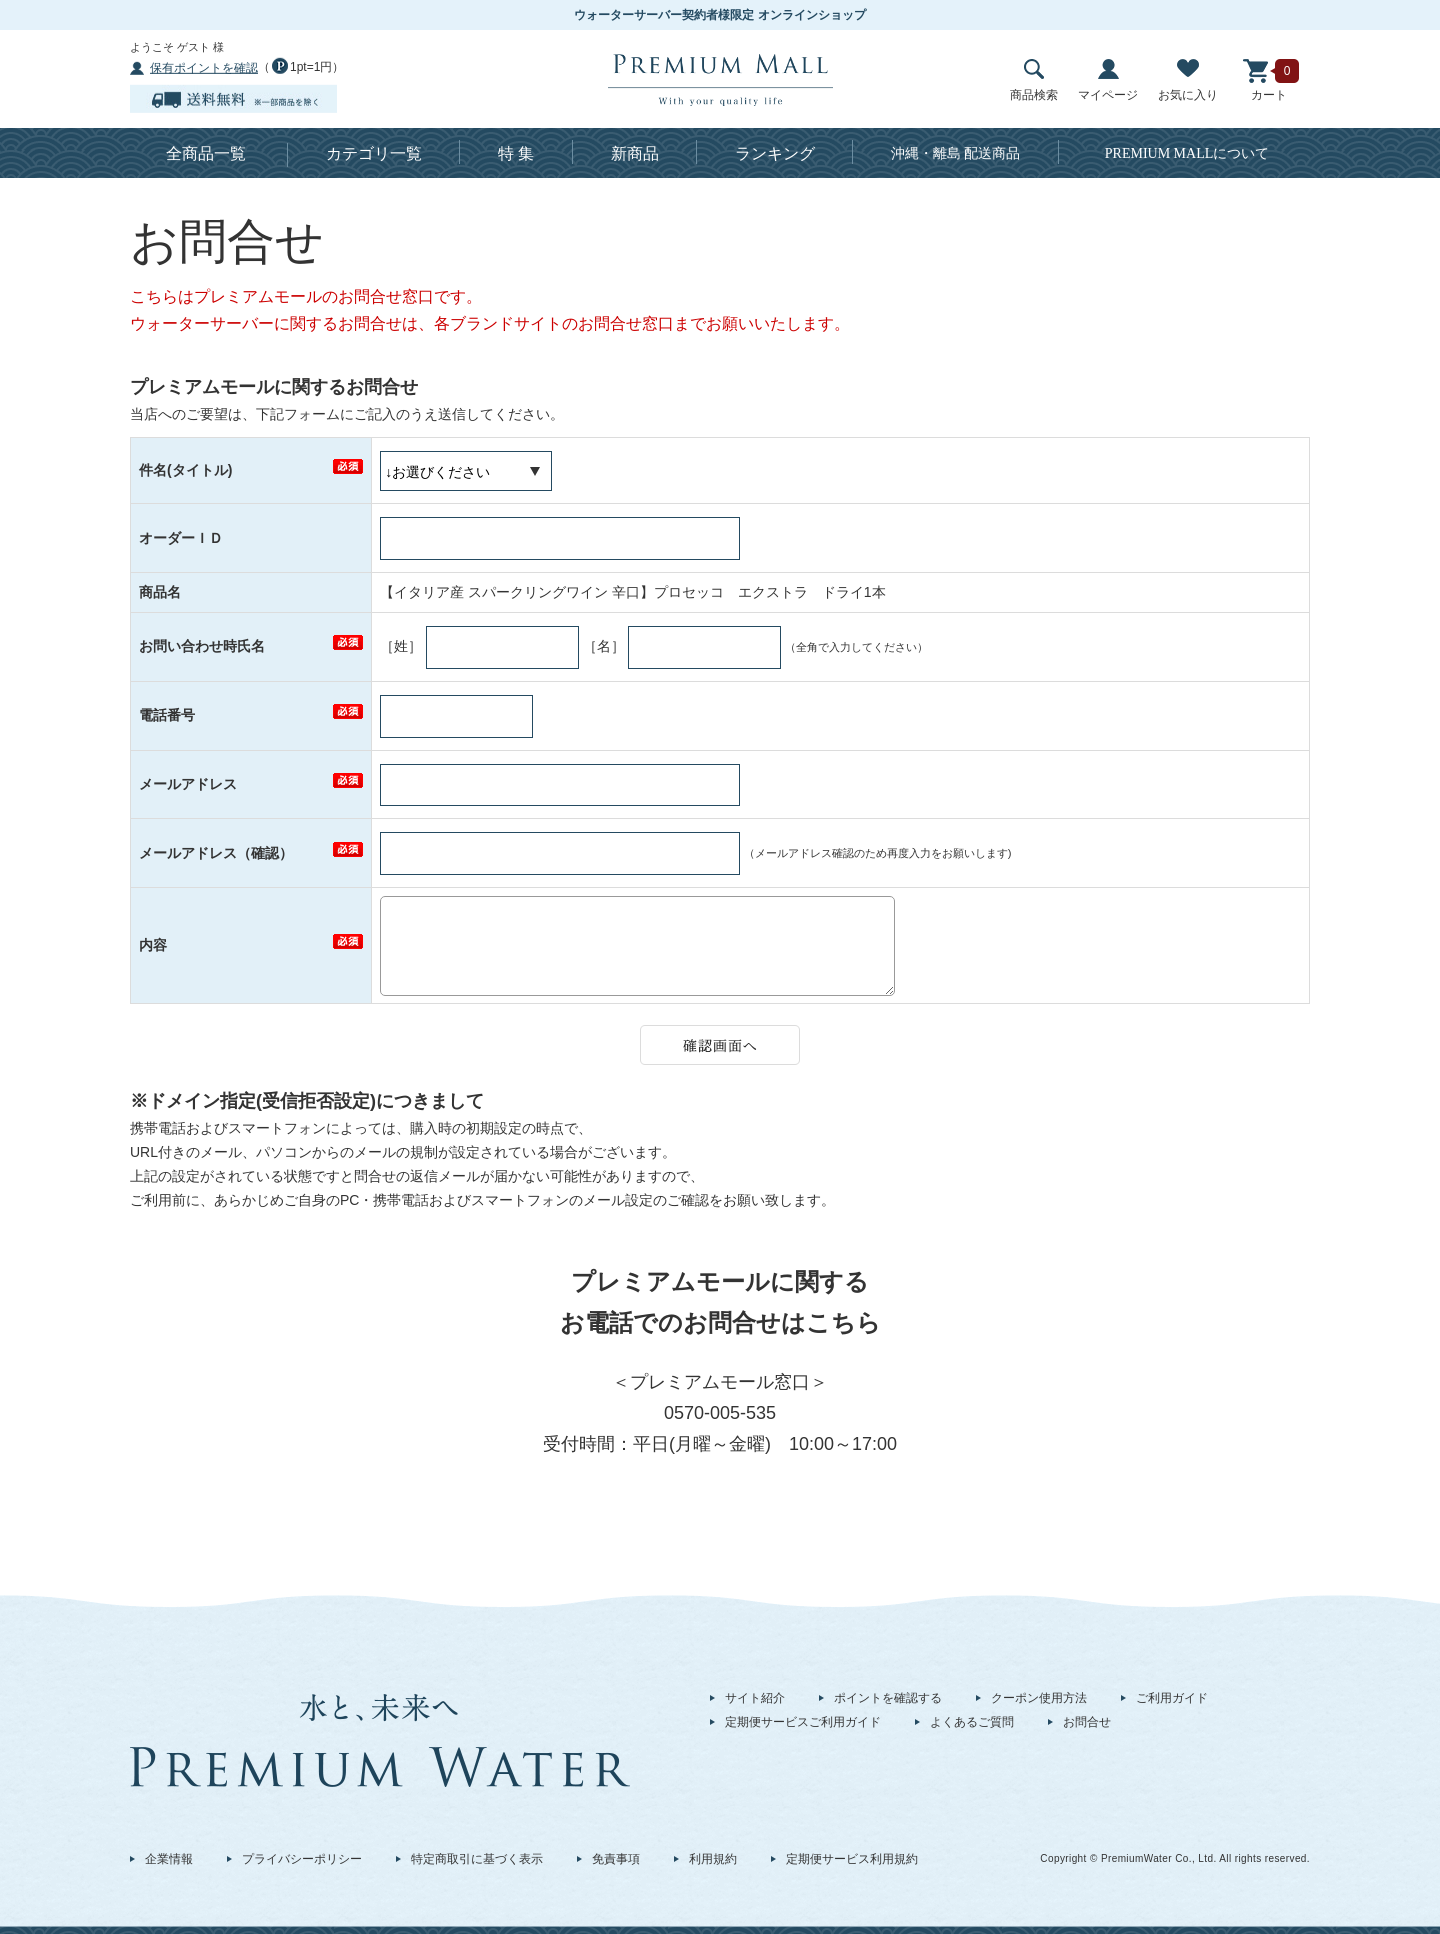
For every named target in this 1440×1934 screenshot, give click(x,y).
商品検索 (1034, 80)
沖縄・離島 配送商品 (956, 153)
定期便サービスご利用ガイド (803, 1722)
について (1187, 153)
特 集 (516, 153)
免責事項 (616, 1859)
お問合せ (1087, 1722)
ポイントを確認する (888, 1698)
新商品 (635, 153)
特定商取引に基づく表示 (477, 1859)
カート (1269, 80)
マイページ (1108, 80)
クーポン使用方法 (1039, 1698)
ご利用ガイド (1172, 1698)
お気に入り (1188, 80)
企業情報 (169, 1859)
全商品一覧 (206, 153)
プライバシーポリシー (302, 1859)
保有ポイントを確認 (204, 68)
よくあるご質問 (972, 1722)
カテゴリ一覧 (374, 153)
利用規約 (713, 1859)
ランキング (775, 153)
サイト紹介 (755, 1698)
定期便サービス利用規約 (852, 1859)
